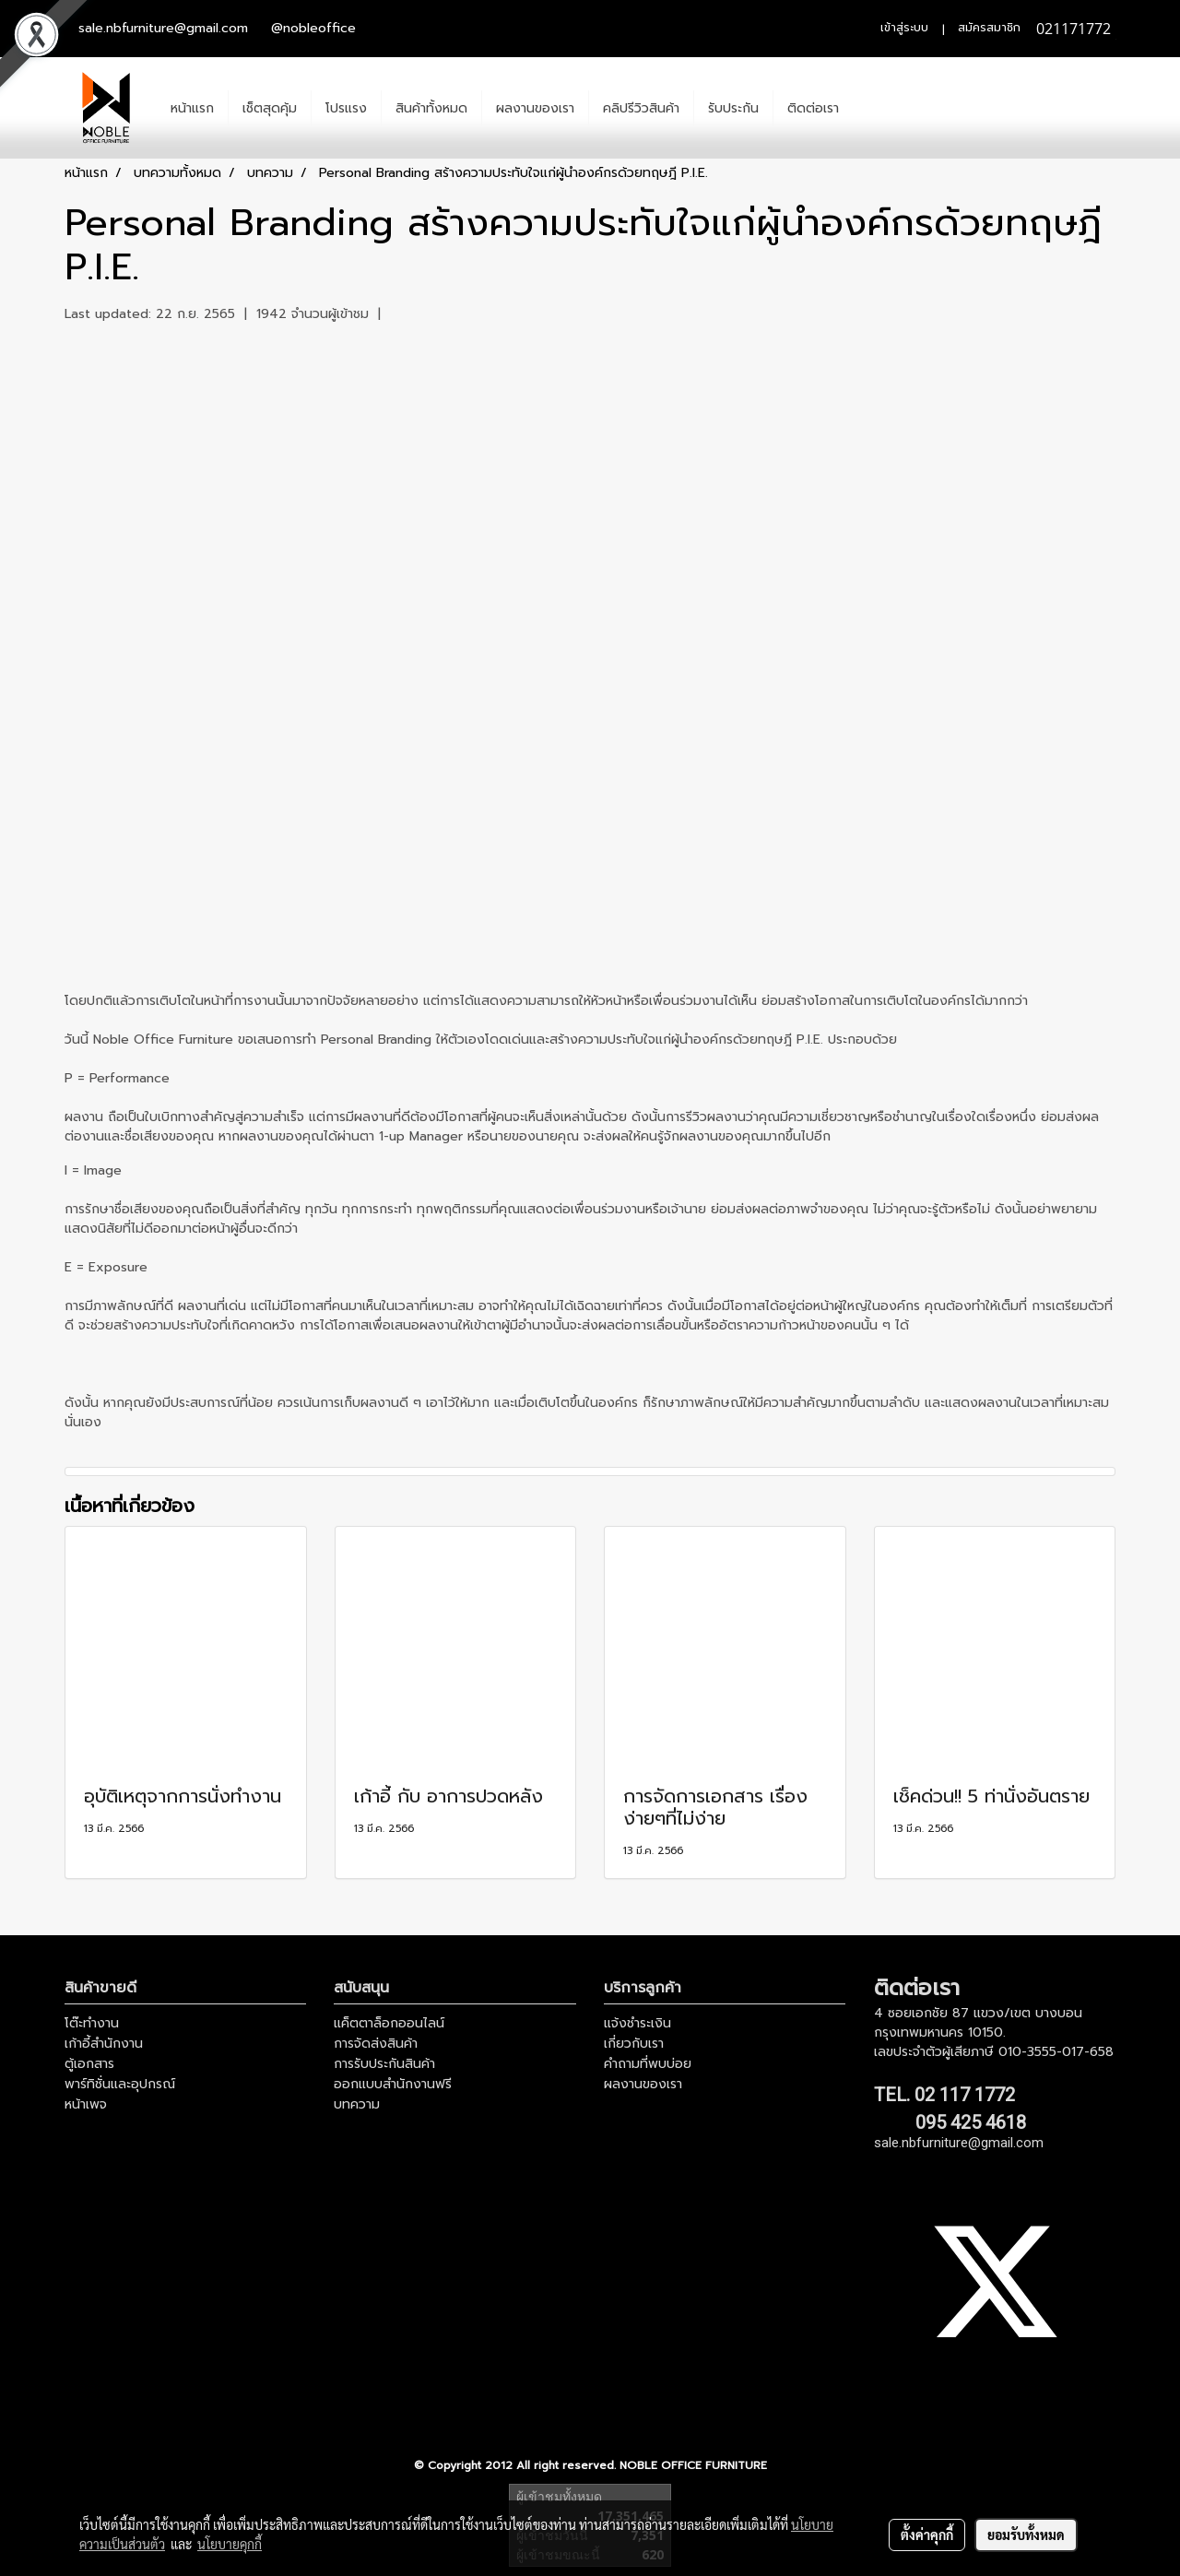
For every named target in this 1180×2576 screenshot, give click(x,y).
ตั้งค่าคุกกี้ (927, 2534)
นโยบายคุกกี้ (229, 2543)
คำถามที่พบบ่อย (647, 2064)
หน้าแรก (192, 108)
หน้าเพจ (86, 2104)
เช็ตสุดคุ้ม (269, 108)
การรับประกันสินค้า (384, 2064)
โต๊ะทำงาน (92, 2023)
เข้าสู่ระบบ (904, 27)
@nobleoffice (313, 28)
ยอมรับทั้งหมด (1026, 2534)
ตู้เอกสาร (89, 2064)
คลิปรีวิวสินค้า (641, 108)
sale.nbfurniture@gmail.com (163, 28)
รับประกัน (733, 108)
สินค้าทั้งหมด (431, 108)
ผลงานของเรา (535, 108)
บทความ (357, 2104)
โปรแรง (346, 108)
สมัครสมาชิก (989, 27)
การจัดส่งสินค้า (376, 2043)
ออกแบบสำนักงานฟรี (393, 2084)
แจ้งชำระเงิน (637, 2023)
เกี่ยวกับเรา (634, 2043)
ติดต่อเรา (813, 108)
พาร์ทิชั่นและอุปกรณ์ (120, 2084)
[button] (869, 107)
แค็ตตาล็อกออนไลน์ (389, 2023)
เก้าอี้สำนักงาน (104, 2043)
